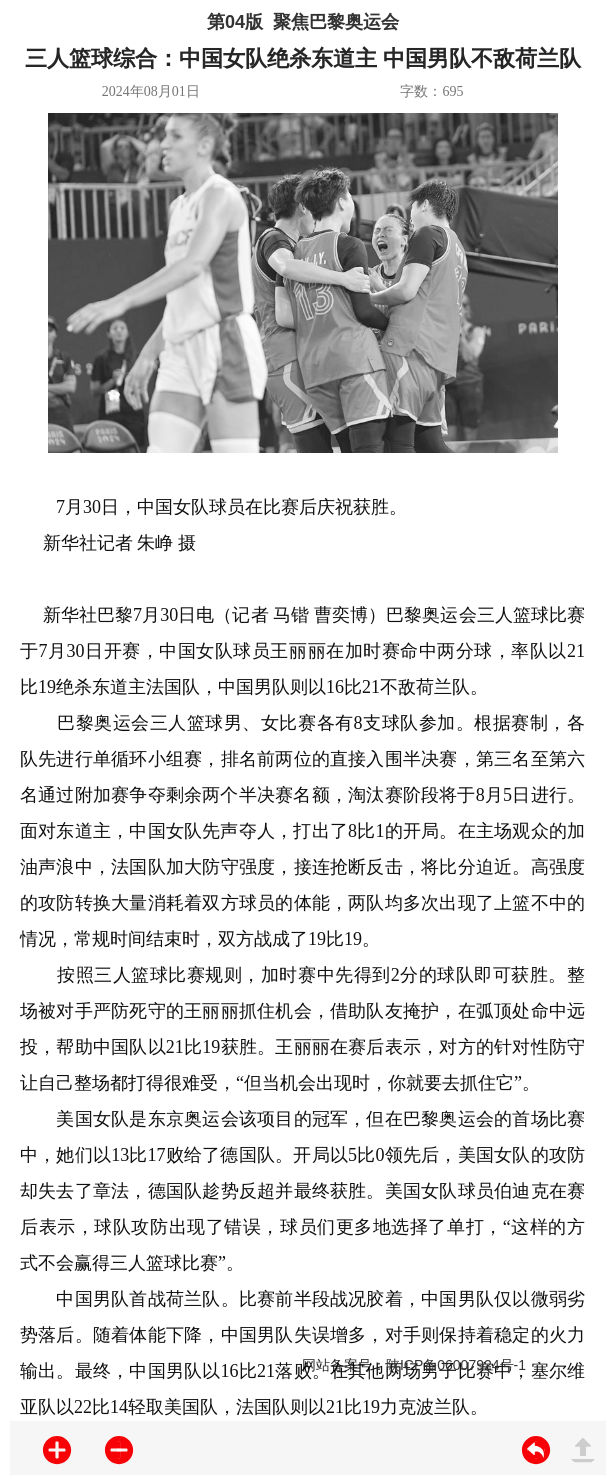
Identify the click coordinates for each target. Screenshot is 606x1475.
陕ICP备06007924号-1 (456, 1365)
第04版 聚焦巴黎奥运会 (303, 22)
